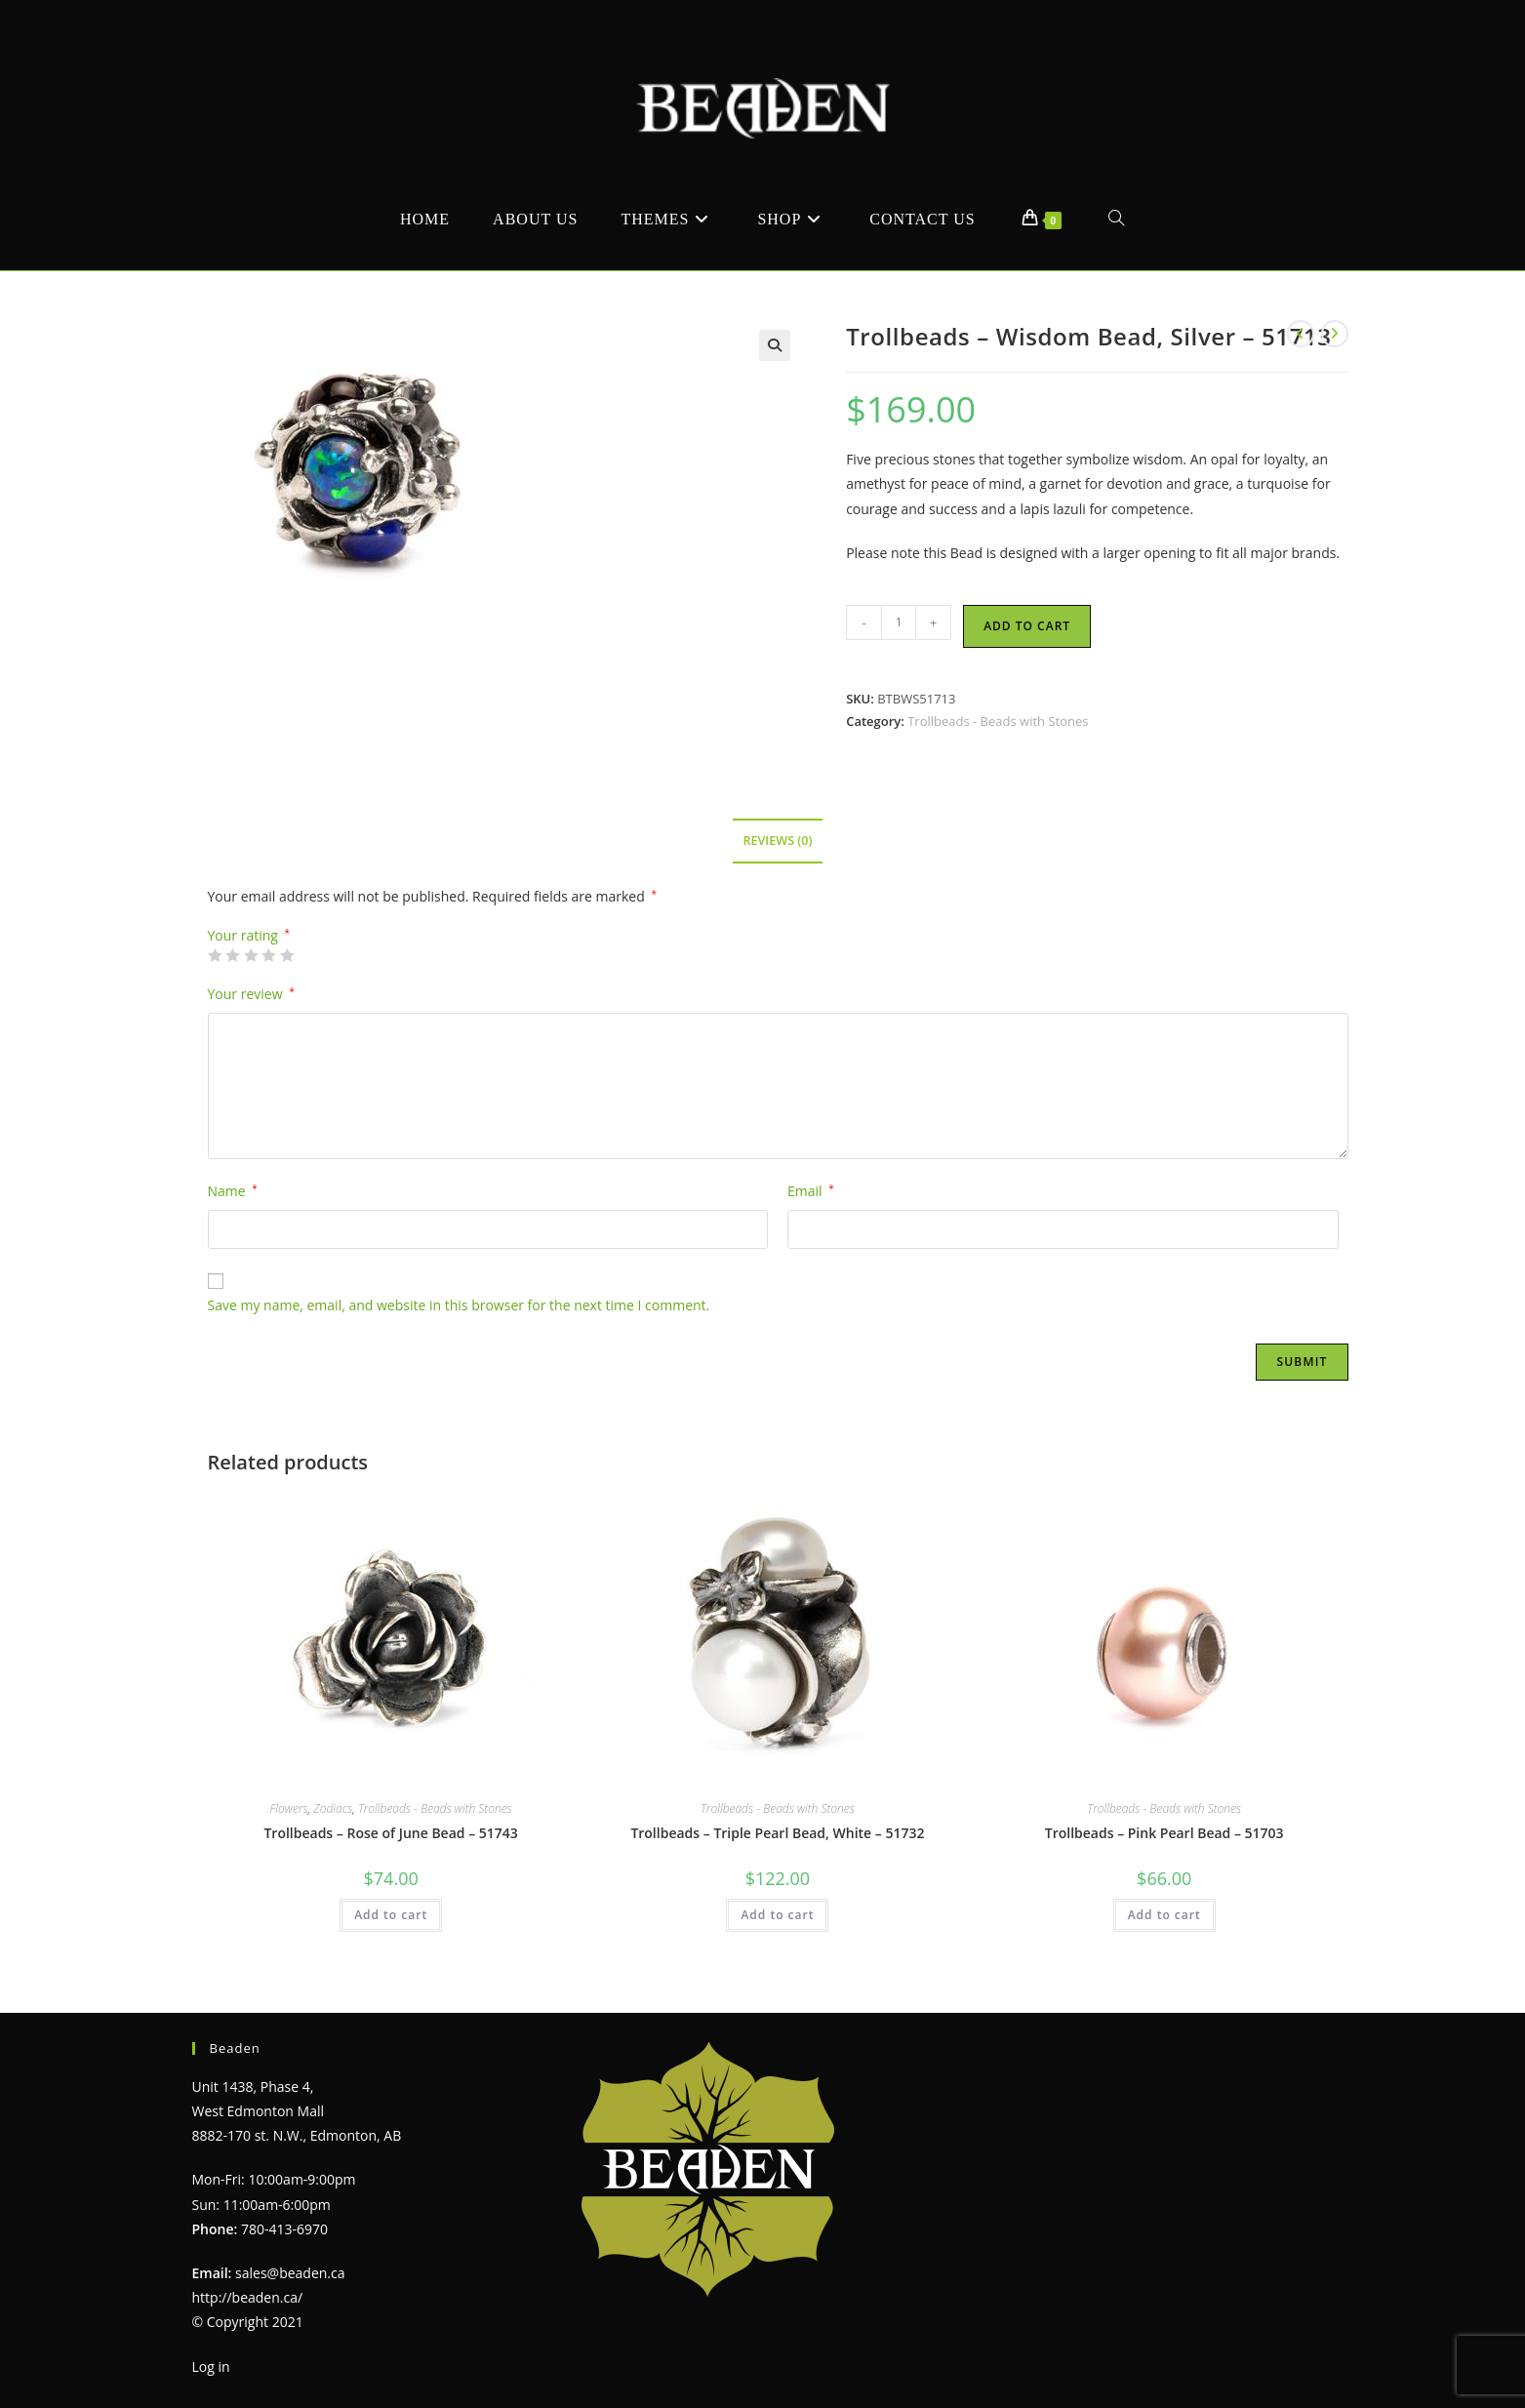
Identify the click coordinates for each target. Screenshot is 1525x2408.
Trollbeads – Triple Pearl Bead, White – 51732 (777, 1833)
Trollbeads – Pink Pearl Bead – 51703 (1164, 1833)
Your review (251, 993)
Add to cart (1026, 626)
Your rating (249, 936)
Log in (211, 2366)
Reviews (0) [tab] (777, 840)
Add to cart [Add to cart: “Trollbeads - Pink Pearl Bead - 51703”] (1164, 1914)
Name (233, 1191)
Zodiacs (332, 1808)
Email (810, 1191)
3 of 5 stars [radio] (251, 955)
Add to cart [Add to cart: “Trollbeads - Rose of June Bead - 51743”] (390, 1914)
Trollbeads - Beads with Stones (997, 721)
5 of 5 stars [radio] (287, 955)
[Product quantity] (898, 622)
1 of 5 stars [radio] (214, 955)
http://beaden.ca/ (247, 2297)
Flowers (289, 1808)
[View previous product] (1300, 333)
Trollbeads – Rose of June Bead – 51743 (390, 1833)
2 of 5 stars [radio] (232, 955)
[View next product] (1334, 333)
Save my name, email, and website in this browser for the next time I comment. (459, 1305)
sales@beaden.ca (289, 2273)
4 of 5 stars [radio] (268, 955)
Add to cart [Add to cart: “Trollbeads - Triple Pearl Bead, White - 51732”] (777, 1914)
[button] (774, 345)
